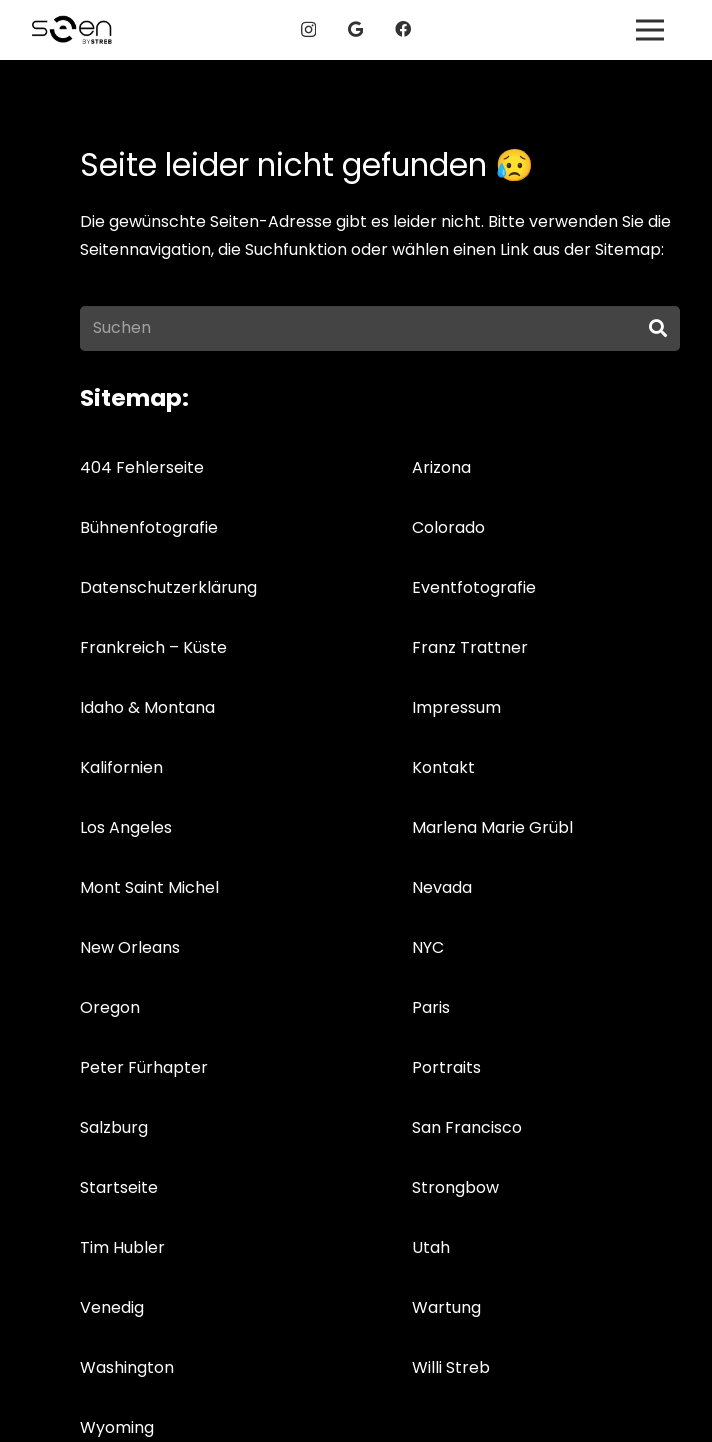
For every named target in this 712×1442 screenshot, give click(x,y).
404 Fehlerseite (142, 467)
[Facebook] (403, 29)
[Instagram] (308, 30)
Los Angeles (126, 827)
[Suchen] (380, 328)
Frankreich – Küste (153, 647)
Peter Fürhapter (144, 1067)
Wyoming (117, 1427)
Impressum (456, 707)
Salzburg (114, 1127)
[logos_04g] (72, 30)
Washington (127, 1367)
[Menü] (650, 30)
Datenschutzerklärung (168, 587)
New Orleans (130, 947)
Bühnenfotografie (149, 527)
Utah (431, 1247)
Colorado (448, 527)
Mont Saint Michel (149, 887)
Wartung (446, 1307)
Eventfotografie (474, 587)
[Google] (355, 29)
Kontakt (443, 767)
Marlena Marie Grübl (492, 827)
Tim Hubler (122, 1247)
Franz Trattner (470, 647)
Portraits (446, 1067)
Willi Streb (451, 1367)
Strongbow (455, 1187)
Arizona (441, 467)
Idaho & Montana (147, 707)
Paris (431, 1007)
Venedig (112, 1307)
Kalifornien (121, 767)
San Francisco (467, 1127)
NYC (428, 947)
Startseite (119, 1187)
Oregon (110, 1007)
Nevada (442, 887)
